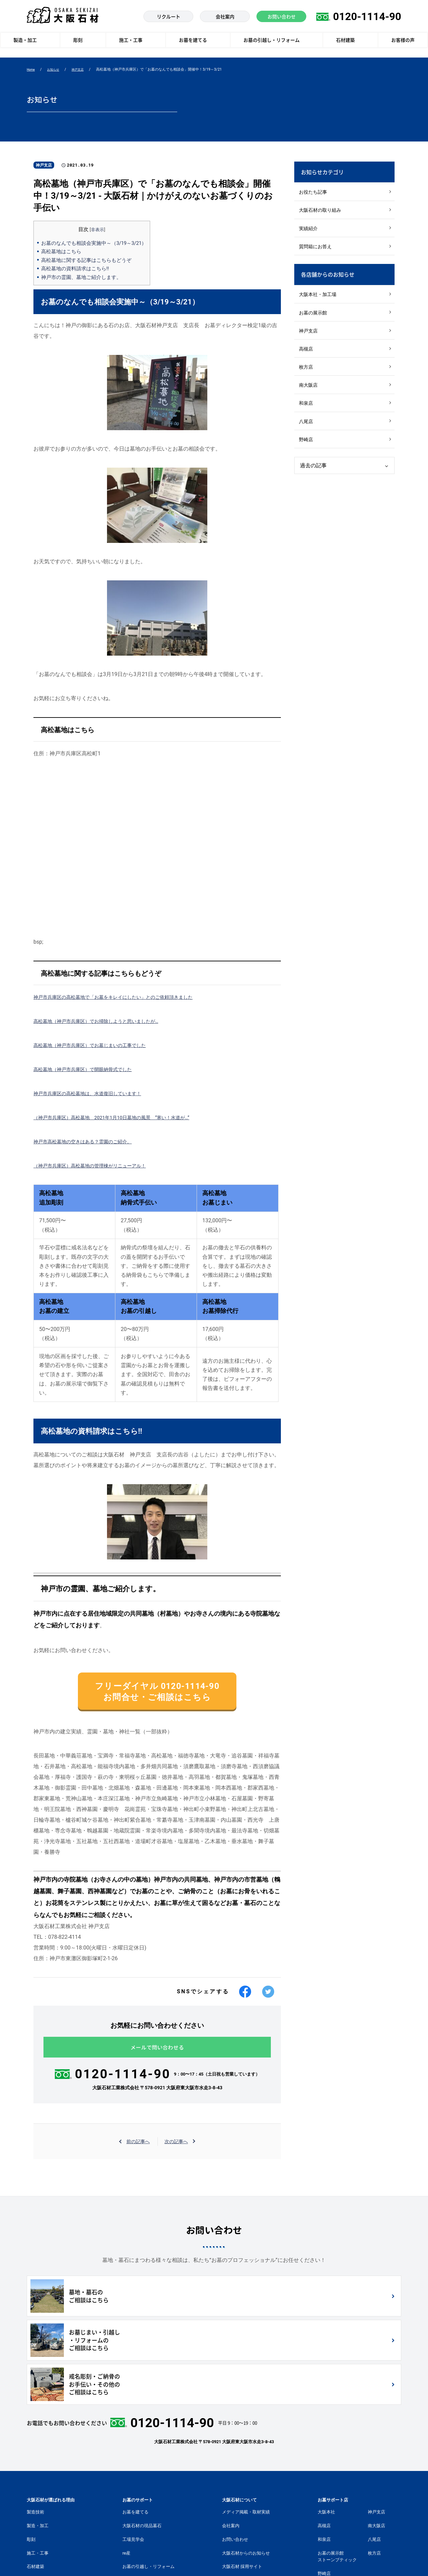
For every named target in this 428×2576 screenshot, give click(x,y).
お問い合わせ (235, 2460)
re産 (126, 2474)
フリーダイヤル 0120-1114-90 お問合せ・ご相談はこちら (157, 1694)
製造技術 (35, 2433)
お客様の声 (37, 2501)
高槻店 (306, 359)
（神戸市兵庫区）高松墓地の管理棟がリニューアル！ (97, 1165)
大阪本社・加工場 (319, 301)
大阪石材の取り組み (321, 212)
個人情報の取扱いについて (201, 2559)
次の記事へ (178, 2151)
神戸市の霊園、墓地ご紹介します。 (84, 277)
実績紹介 (309, 232)
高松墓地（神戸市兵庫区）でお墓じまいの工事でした (97, 1045)
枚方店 (306, 379)
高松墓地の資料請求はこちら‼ (77, 268)
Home (32, 70)
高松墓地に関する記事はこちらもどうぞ (89, 260)
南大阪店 (309, 398)
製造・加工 (37, 2447)
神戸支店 (83, 70)
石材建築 (35, 2487)
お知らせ (56, 70)
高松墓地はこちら (62, 251)
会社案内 (230, 2447)
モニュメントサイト (241, 2515)
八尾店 (306, 437)
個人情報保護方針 (76, 2559)
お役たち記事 (314, 193)
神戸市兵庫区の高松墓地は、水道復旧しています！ (94, 1093)
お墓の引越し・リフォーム (148, 2487)
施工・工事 (37, 2474)
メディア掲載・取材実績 (246, 2433)
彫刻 (31, 2460)
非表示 (102, 229)
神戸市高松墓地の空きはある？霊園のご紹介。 (89, 1141)
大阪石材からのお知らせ (246, 2474)
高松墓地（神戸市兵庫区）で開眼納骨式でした (89, 1069)
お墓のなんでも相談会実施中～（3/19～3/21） (98, 243)
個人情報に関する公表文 (134, 2559)
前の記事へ (136, 2151)
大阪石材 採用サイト (242, 2487)
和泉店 (306, 418)
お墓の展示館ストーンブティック (337, 2478)
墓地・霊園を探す (139, 2501)
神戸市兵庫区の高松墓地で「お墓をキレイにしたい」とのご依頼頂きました (124, 997)
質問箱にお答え (316, 251)
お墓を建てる (135, 2433)
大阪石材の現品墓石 (142, 2447)
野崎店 (306, 457)
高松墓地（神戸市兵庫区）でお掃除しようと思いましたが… (104, 1021)
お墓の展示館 (314, 320)
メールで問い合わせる (157, 2056)
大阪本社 (326, 2433)
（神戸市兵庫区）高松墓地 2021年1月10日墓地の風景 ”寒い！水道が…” (122, 1117)
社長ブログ (233, 2501)
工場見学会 (133, 2460)
